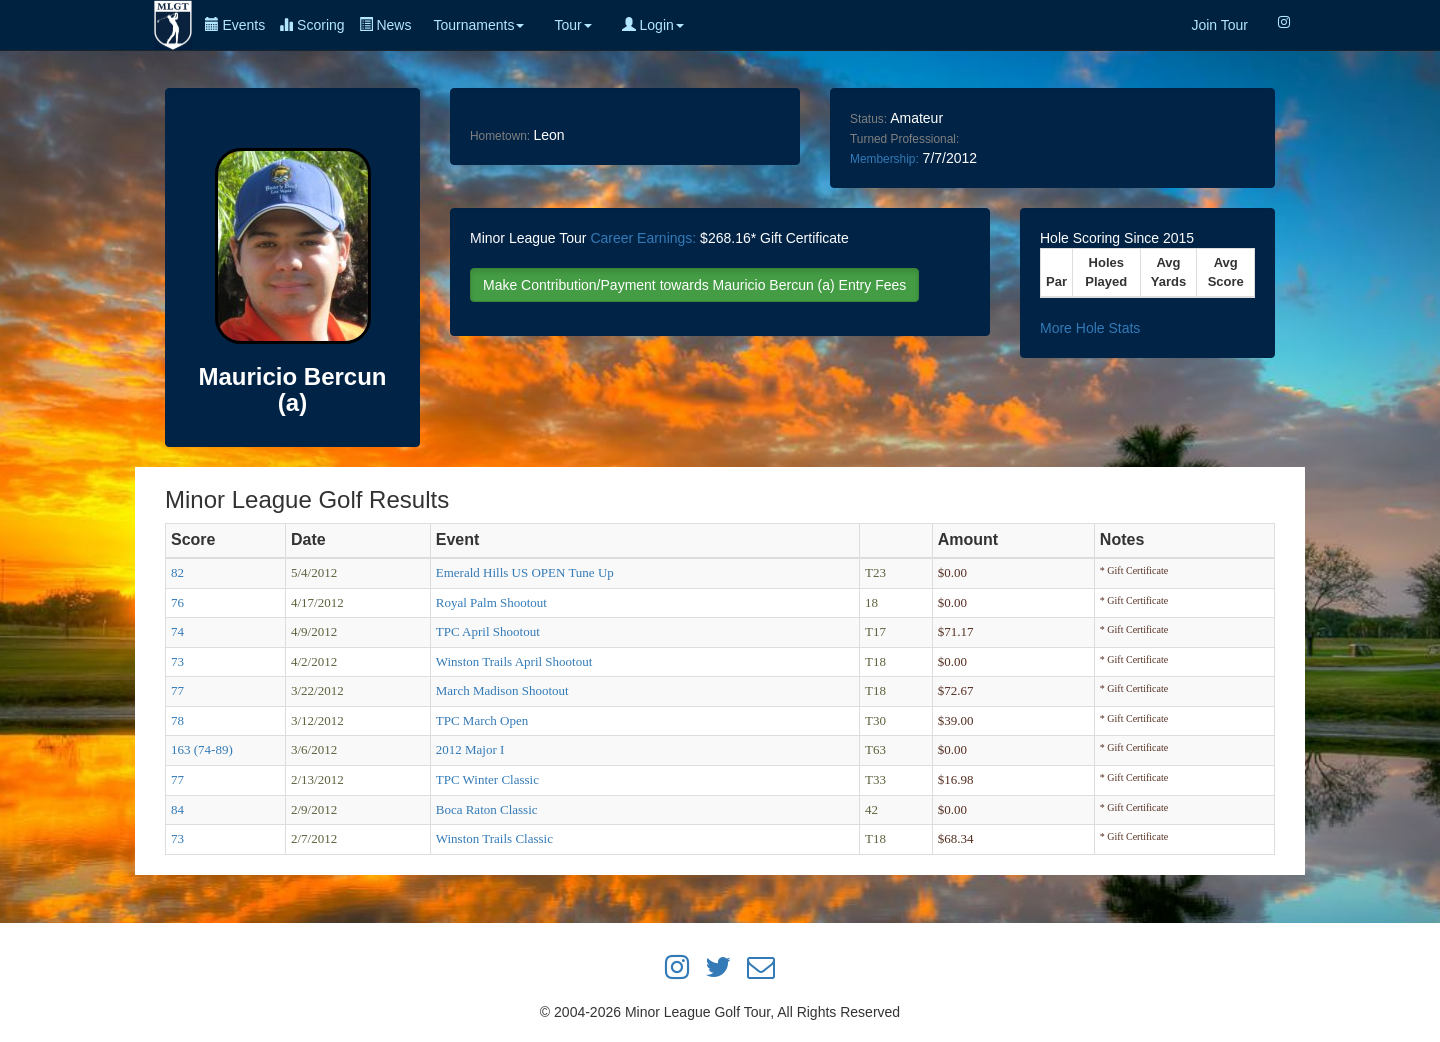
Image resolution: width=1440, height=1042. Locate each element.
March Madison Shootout (502, 690)
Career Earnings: (643, 238)
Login (653, 25)
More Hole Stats (1090, 328)
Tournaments (478, 25)
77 (177, 690)
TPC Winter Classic (487, 779)
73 (177, 661)
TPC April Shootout (488, 631)
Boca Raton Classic (487, 809)
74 (177, 631)
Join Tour (1219, 25)
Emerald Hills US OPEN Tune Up (525, 572)
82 (177, 572)
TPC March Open (482, 720)
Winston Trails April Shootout (514, 661)
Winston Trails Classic (494, 838)
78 (177, 720)
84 (177, 809)
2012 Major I (470, 749)
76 (177, 602)
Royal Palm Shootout (491, 602)
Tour (572, 25)
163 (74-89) (202, 749)
